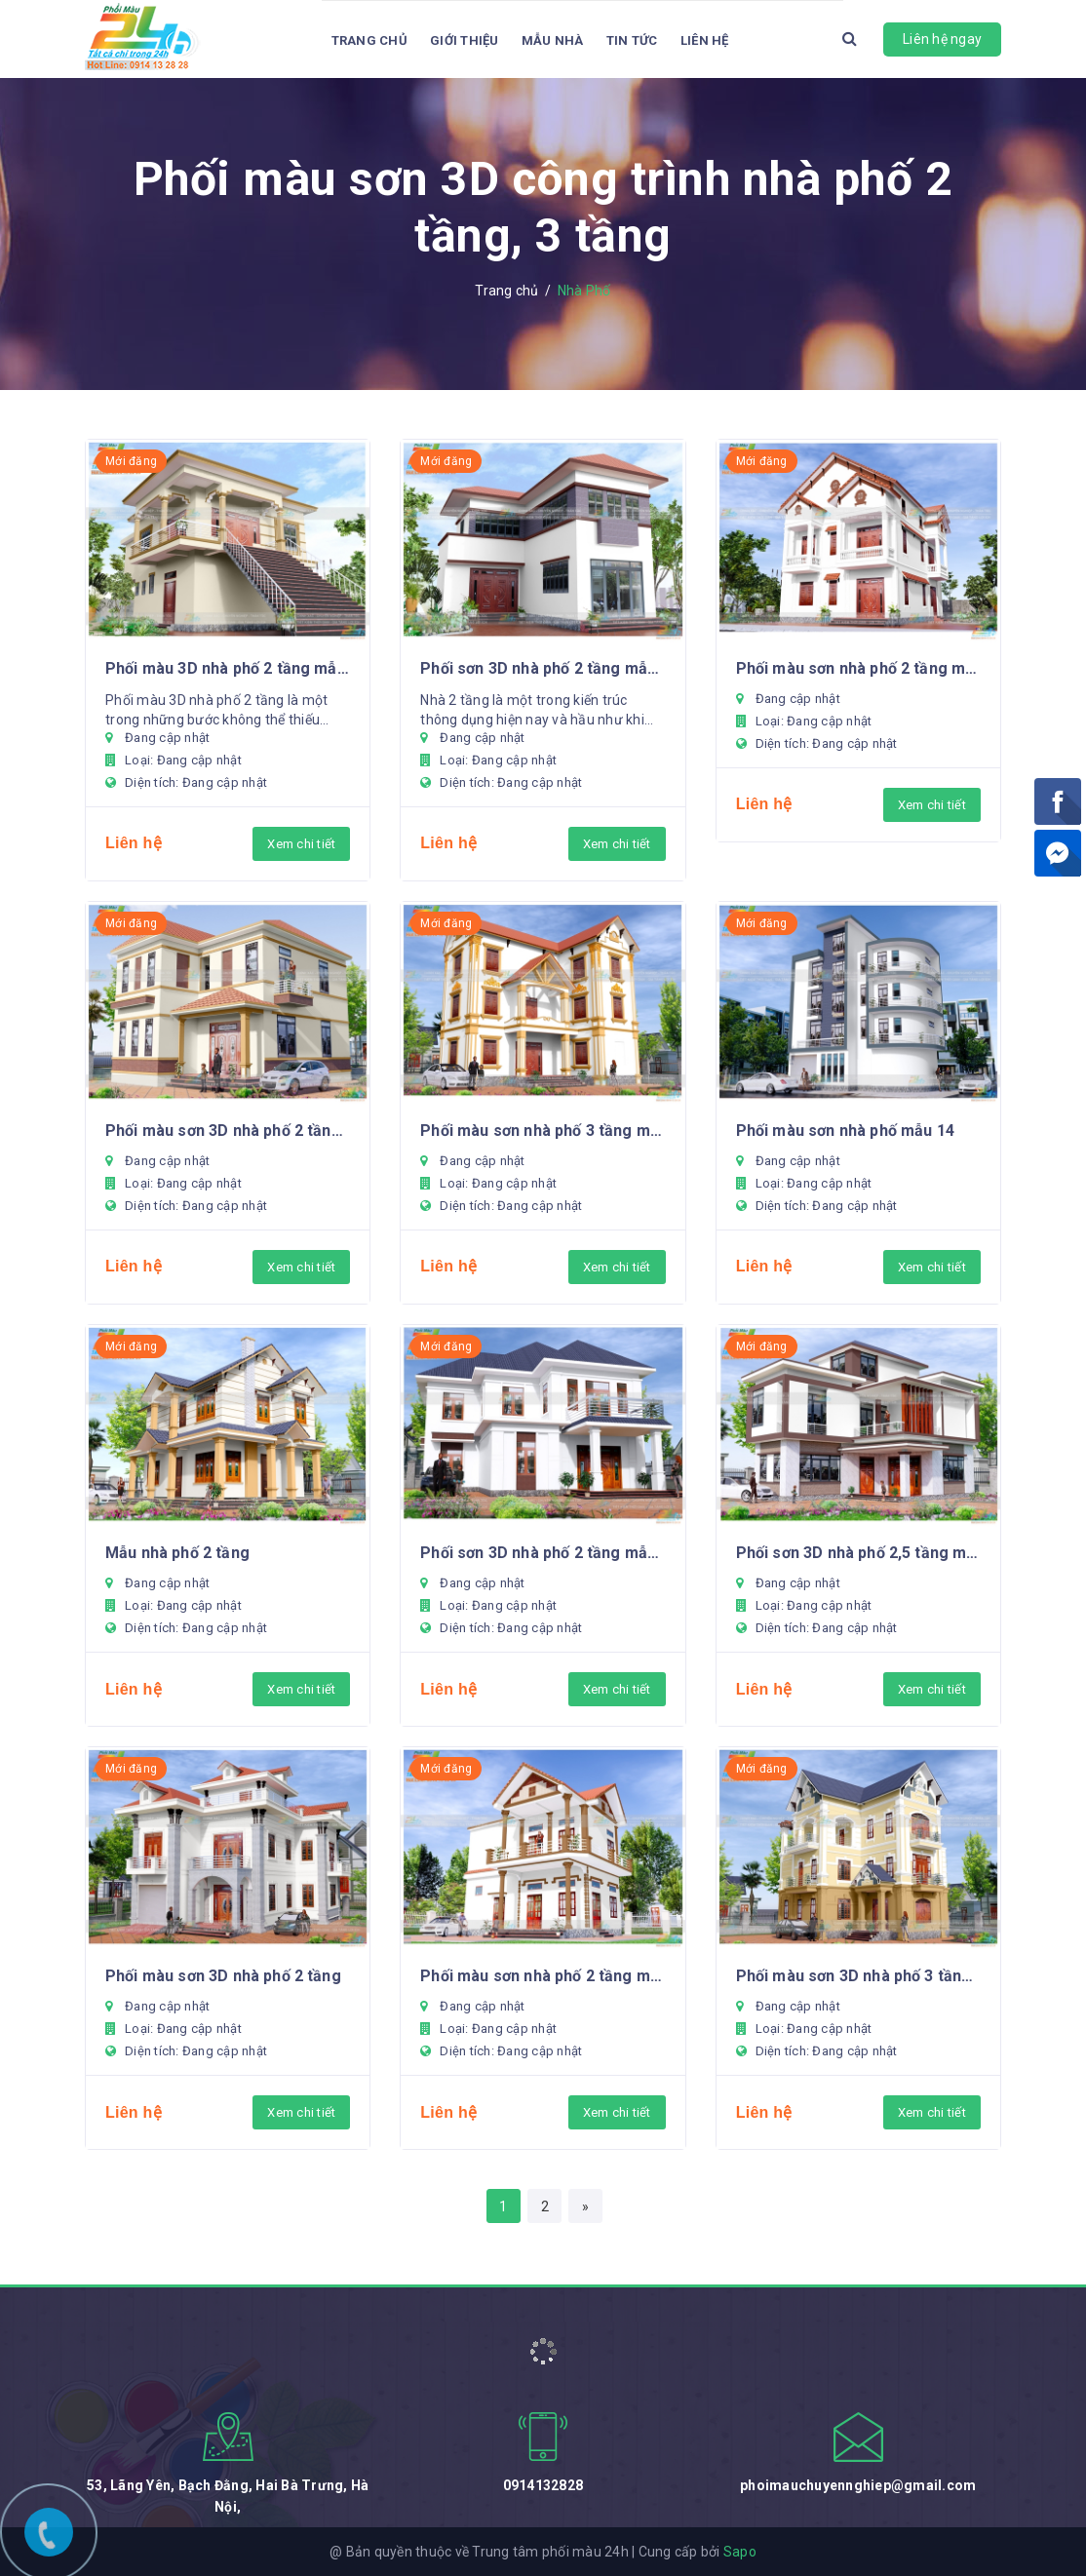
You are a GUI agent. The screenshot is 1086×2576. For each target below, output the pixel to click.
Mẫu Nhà (553, 40)
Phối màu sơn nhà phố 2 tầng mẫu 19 (858, 668)
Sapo (739, 2551)
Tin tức (632, 40)
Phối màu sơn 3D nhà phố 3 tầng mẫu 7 (858, 1976)
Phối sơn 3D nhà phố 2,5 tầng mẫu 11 (858, 1552)
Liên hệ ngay (942, 39)
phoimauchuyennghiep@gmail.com (858, 2485)
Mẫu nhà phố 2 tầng (177, 1552)
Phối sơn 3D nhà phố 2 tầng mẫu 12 (542, 1552)
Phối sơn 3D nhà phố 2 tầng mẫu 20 (542, 668)
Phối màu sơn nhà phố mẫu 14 (845, 1130)
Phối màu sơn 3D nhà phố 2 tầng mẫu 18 (227, 1130)
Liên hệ (704, 40)
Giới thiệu (464, 40)
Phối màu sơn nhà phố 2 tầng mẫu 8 (542, 1976)
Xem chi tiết (301, 844)
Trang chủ (369, 40)
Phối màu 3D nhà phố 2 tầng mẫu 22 (227, 668)
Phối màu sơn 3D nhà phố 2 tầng (223, 1976)
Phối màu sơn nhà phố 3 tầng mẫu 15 (542, 1130)
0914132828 (543, 2485)
